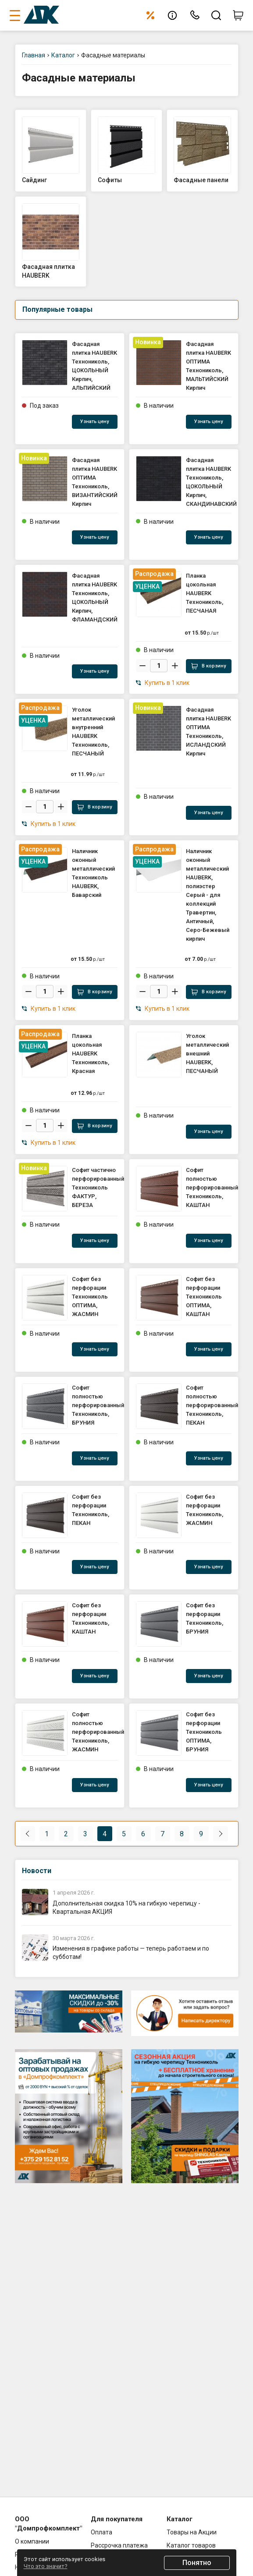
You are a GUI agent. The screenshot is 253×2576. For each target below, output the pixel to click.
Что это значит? (46, 2566)
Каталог (63, 55)
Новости (36, 1871)
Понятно (196, 2562)
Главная (33, 55)
